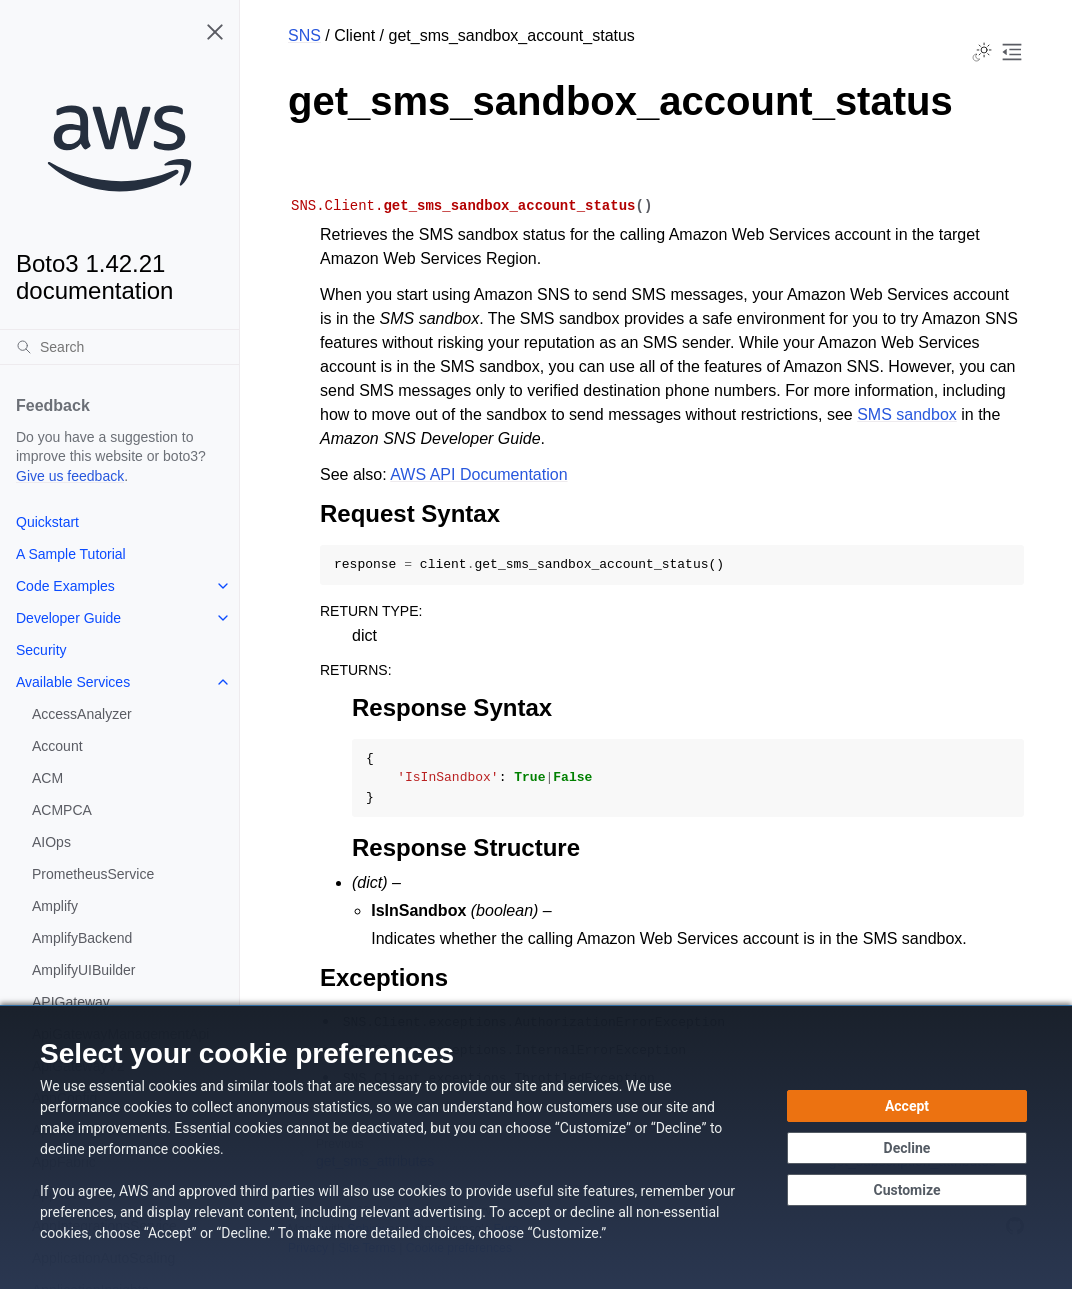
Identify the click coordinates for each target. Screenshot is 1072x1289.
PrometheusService (93, 874)
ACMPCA (62, 810)
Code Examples (65, 586)
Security (41, 650)
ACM (47, 778)
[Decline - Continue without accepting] (907, 1148)
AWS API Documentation (478, 474)
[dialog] (536, 1147)
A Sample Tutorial (71, 554)
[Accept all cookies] (907, 1106)
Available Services (73, 682)
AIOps (51, 842)
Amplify (55, 906)
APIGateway (71, 1002)
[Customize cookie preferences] (907, 1190)
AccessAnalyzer (82, 714)
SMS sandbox (907, 414)
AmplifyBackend (82, 938)
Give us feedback (70, 476)
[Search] (119, 347)
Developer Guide (68, 618)
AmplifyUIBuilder (83, 970)
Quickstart (47, 522)
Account (57, 746)
